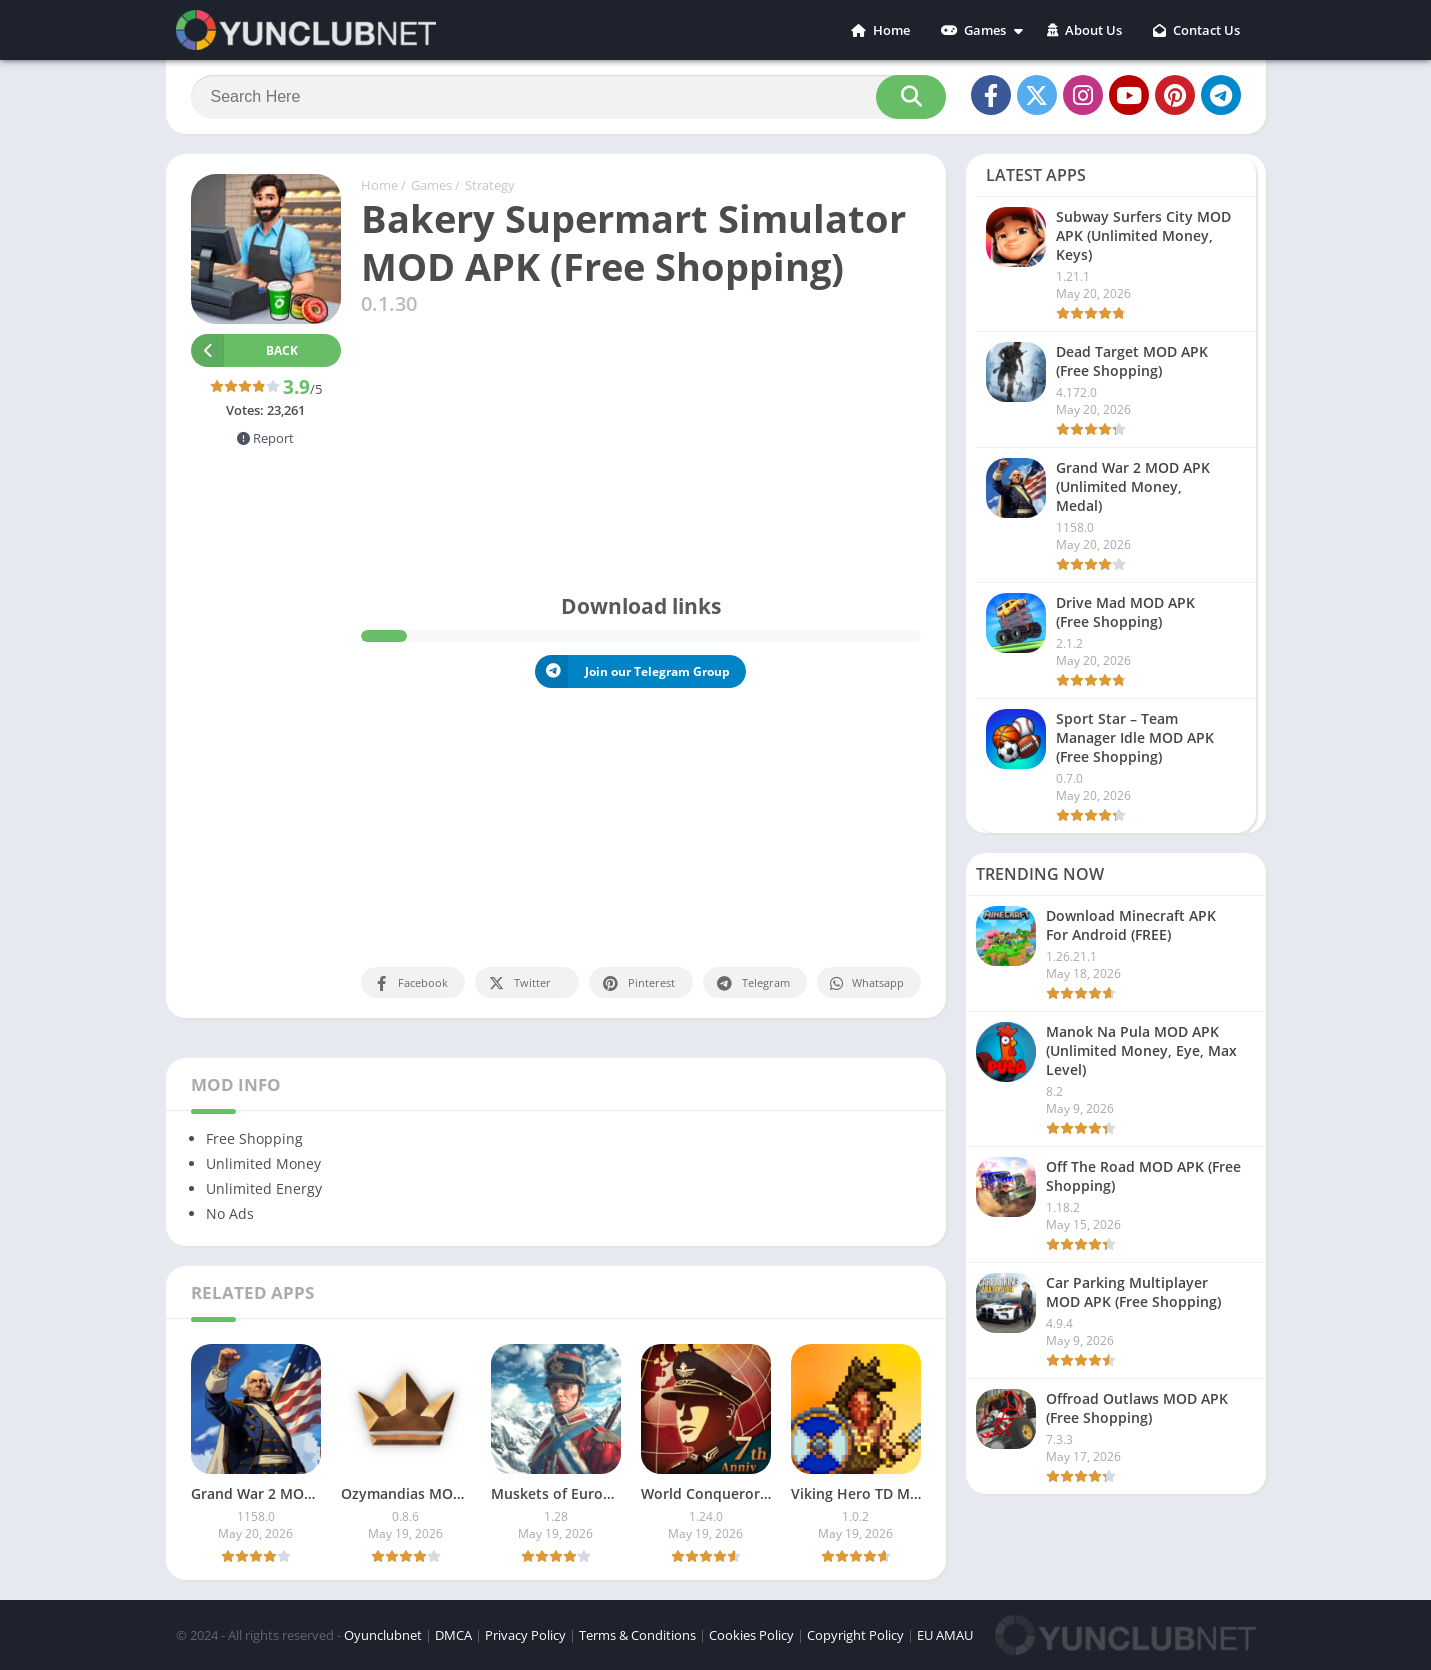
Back (245, 350)
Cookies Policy (751, 1635)
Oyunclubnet (383, 1635)
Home (880, 30)
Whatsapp (866, 983)
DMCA (453, 1635)
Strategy (490, 185)
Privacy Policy (525, 1635)
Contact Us (1196, 30)
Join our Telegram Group (632, 671)
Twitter (519, 983)
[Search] (568, 97)
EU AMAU (945, 1635)
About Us (1084, 30)
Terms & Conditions (637, 1635)
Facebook (410, 983)
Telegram (752, 983)
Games (973, 30)
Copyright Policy (855, 1635)
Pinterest (638, 983)
